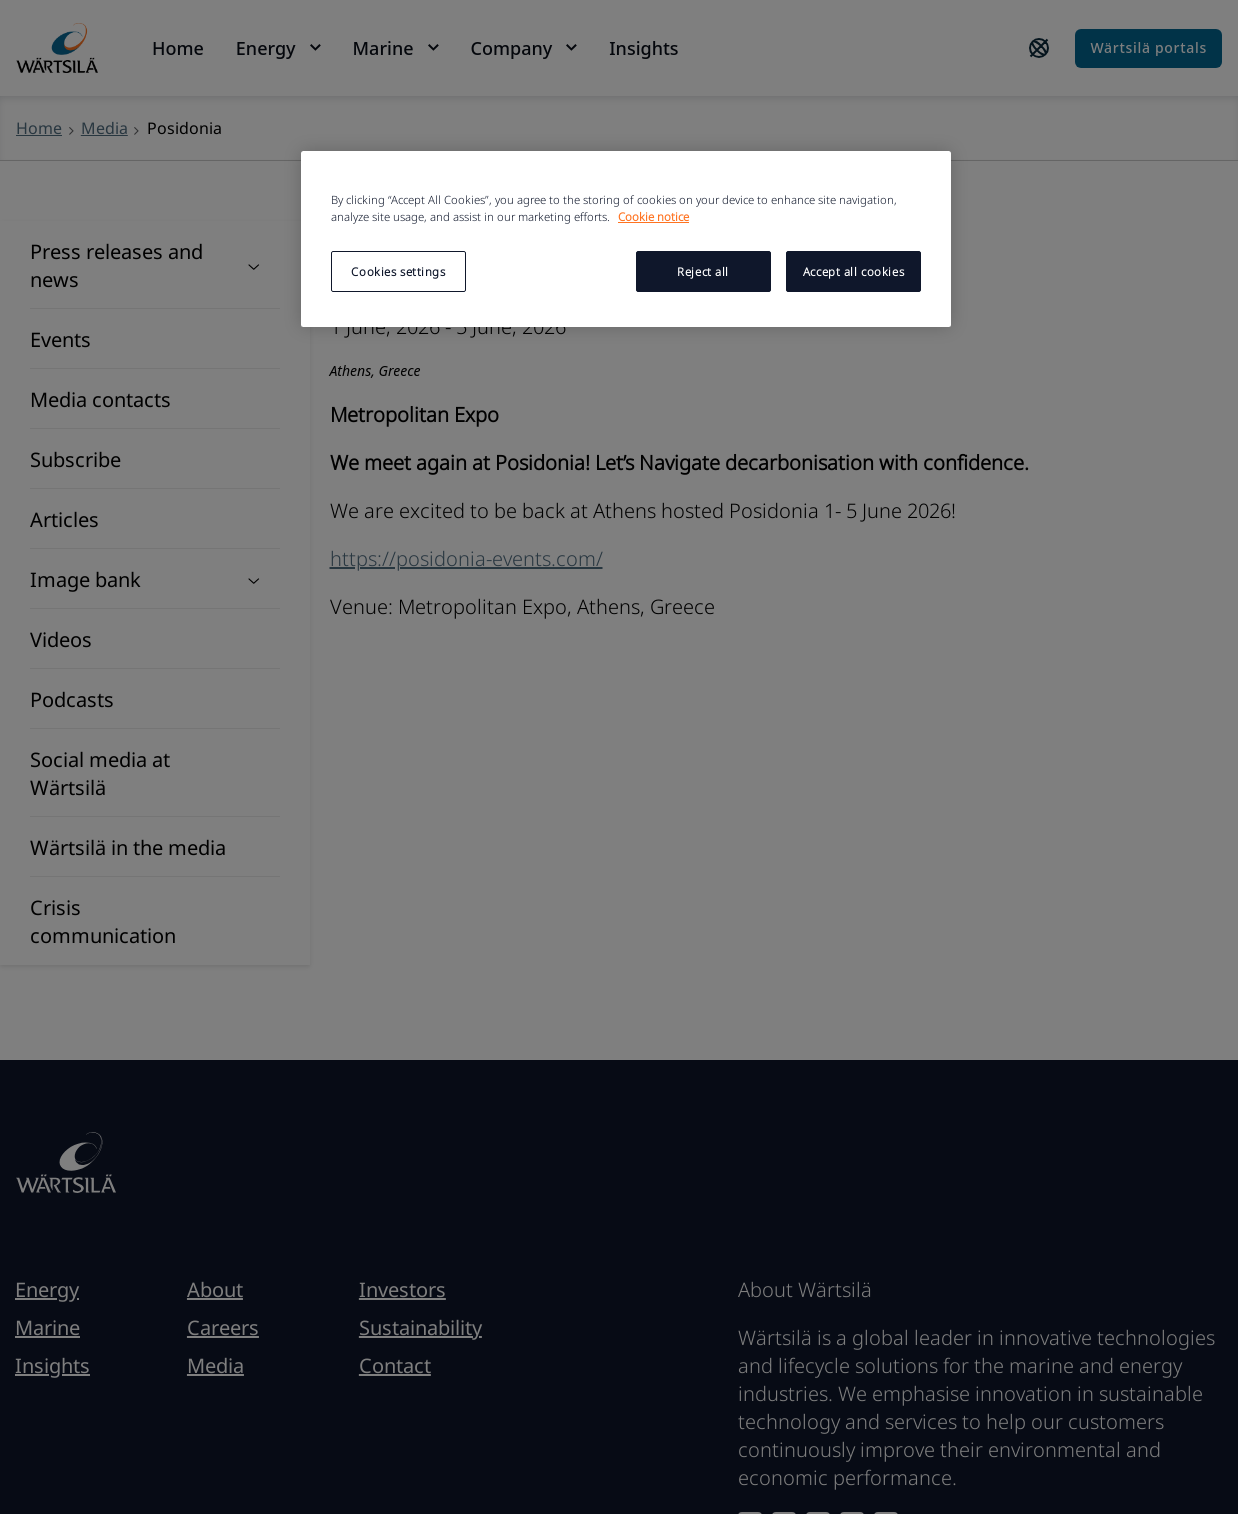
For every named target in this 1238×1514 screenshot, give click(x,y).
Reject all (703, 271)
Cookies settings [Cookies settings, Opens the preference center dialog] (398, 271)
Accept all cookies (853, 271)
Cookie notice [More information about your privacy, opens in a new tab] (653, 216)
